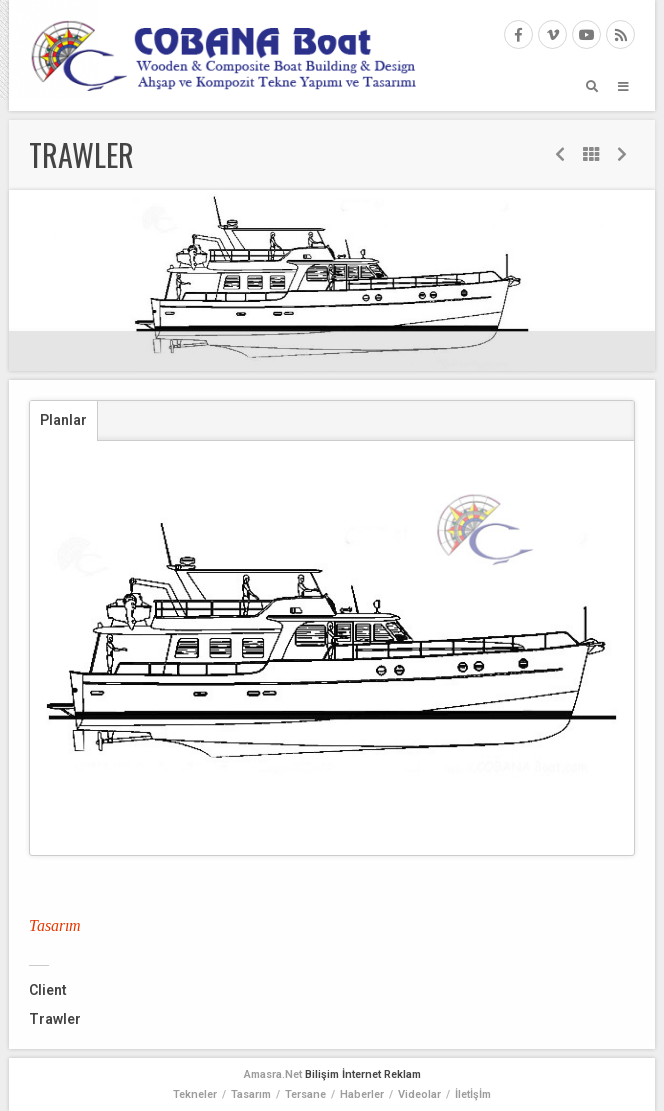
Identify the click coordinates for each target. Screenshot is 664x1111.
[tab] (64, 421)
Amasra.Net (273, 1074)
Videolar (419, 1094)
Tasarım (251, 1094)
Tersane (305, 1094)
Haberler (362, 1094)
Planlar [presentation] (63, 420)
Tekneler (195, 1094)
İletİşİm (473, 1094)
